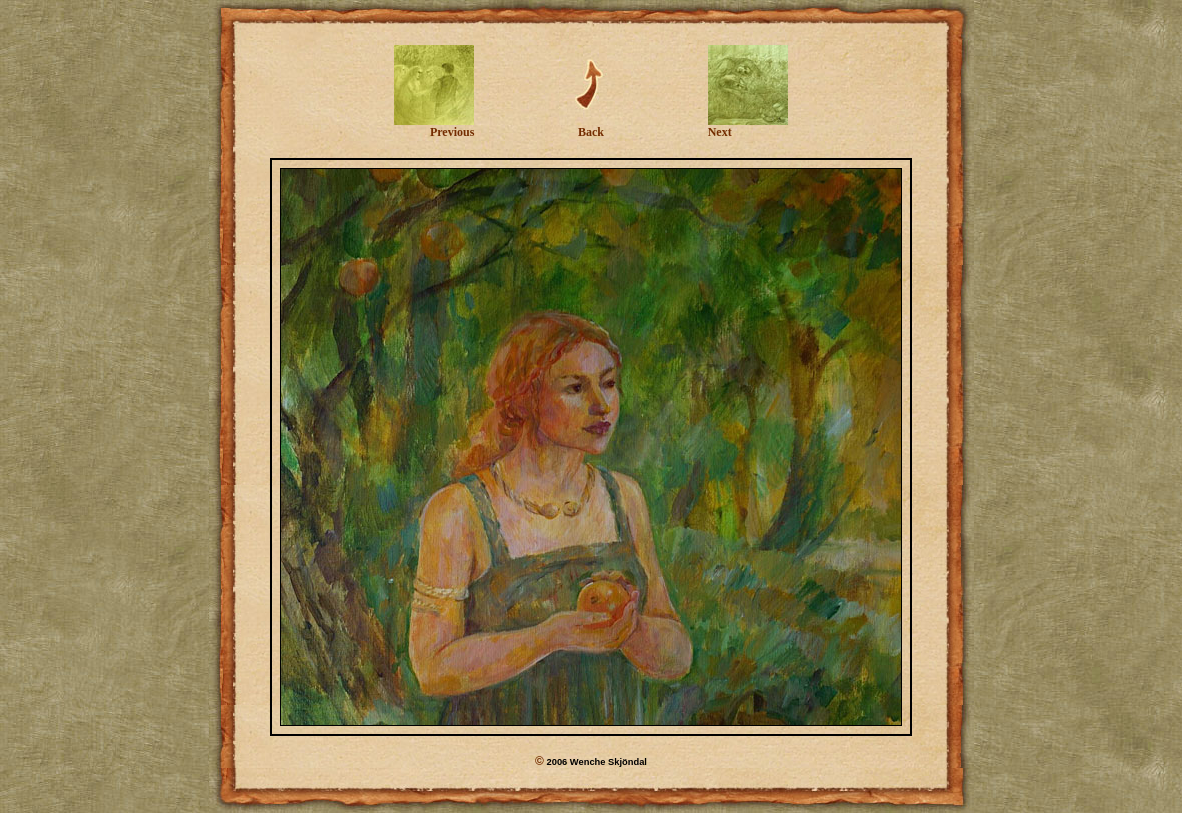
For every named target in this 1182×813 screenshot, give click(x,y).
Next (748, 126)
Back (591, 126)
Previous (434, 126)
